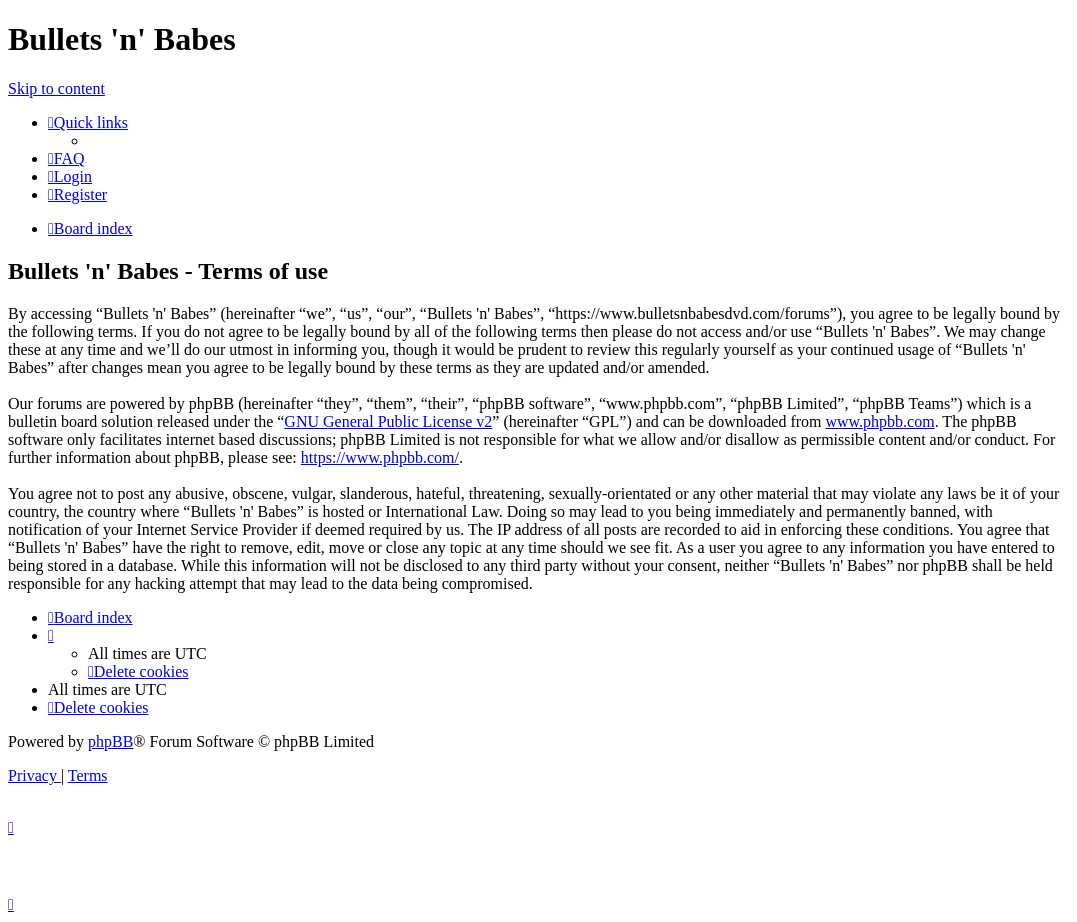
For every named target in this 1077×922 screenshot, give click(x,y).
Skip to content (56, 88)
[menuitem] (66, 158)
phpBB (110, 741)
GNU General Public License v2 (388, 421)
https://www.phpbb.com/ (380, 457)
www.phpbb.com (879, 421)
